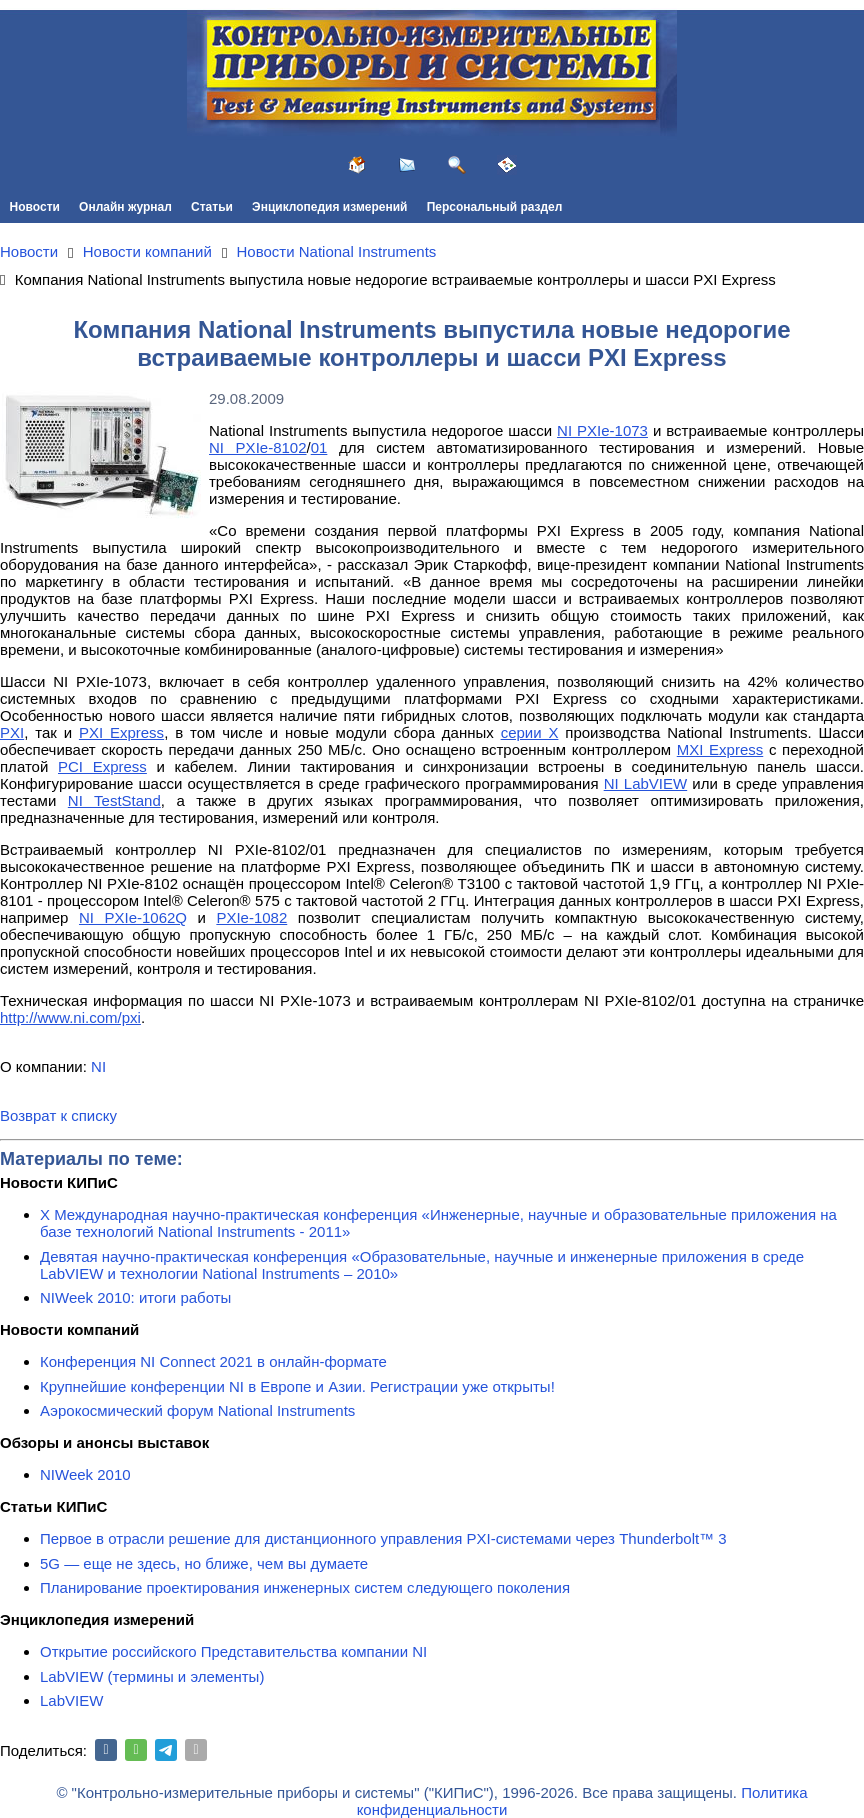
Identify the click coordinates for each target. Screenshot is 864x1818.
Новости (35, 207)
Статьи (212, 207)
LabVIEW (71, 1700)
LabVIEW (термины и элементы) (152, 1676)
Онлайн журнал (125, 207)
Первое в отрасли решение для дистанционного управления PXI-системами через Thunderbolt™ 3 (383, 1538)
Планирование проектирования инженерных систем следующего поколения (305, 1587)
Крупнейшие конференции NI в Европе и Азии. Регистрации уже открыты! (297, 1386)
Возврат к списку (58, 1115)
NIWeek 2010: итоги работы (135, 1297)
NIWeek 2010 (85, 1474)
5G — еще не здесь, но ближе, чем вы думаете (204, 1563)
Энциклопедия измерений (329, 207)
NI (98, 1066)
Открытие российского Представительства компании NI (233, 1651)
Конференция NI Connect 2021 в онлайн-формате (213, 1361)
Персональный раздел (495, 207)
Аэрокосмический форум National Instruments (197, 1410)
